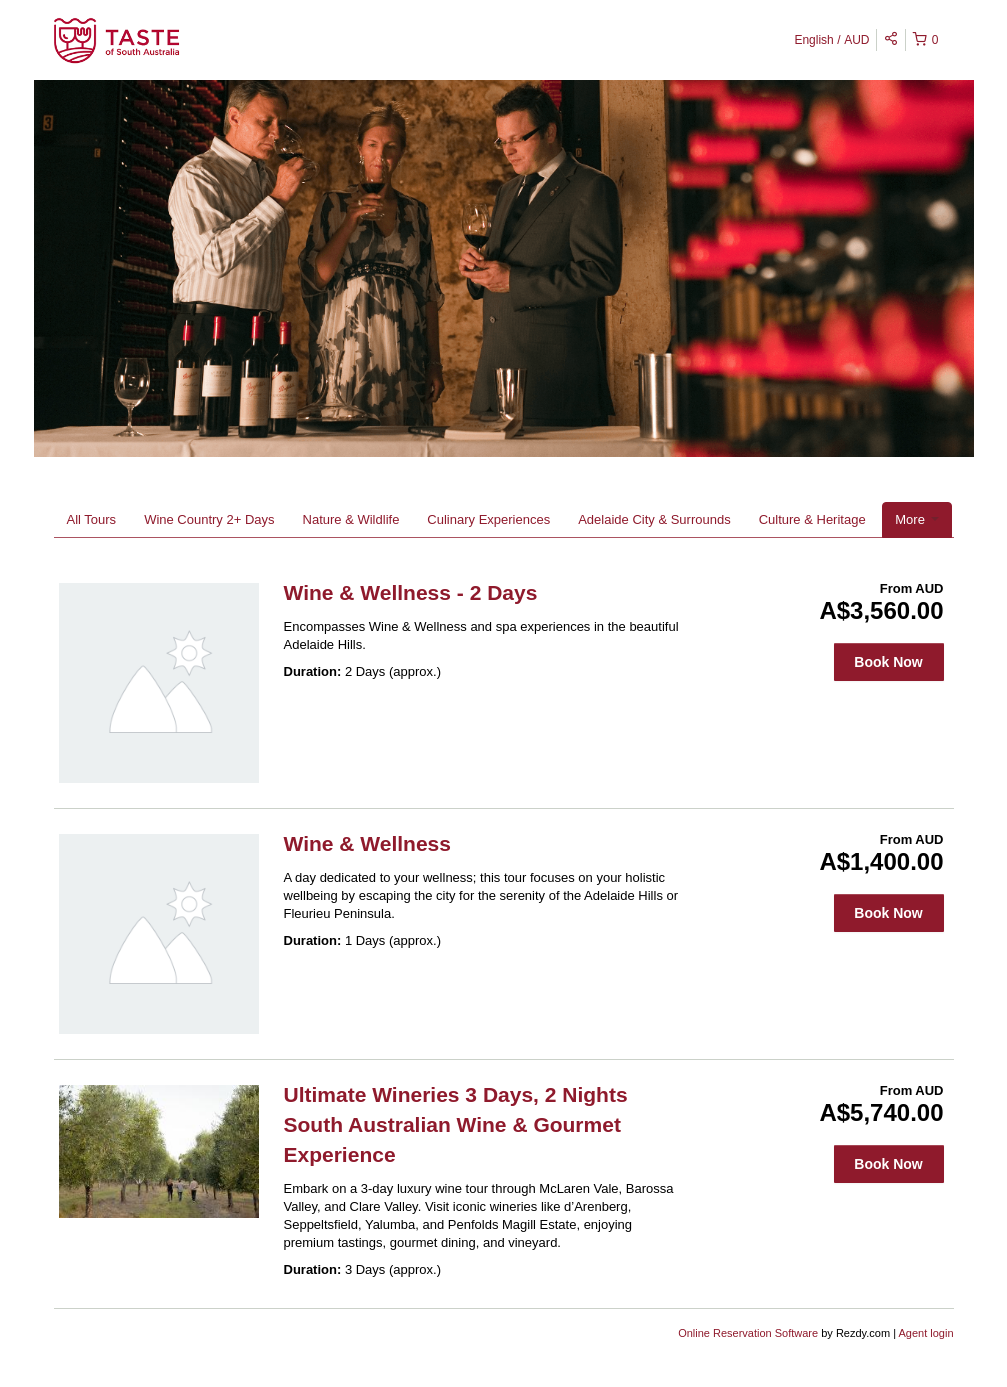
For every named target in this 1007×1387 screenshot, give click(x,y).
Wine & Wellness (367, 843)
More (916, 519)
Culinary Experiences (488, 519)
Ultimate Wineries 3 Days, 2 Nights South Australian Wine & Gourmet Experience (456, 1124)
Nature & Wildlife (351, 519)
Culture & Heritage (812, 519)
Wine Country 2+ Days (209, 519)
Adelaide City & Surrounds (654, 519)
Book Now (888, 662)
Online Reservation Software (748, 1333)
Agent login (925, 1333)
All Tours (92, 519)
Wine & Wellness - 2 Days (411, 592)
